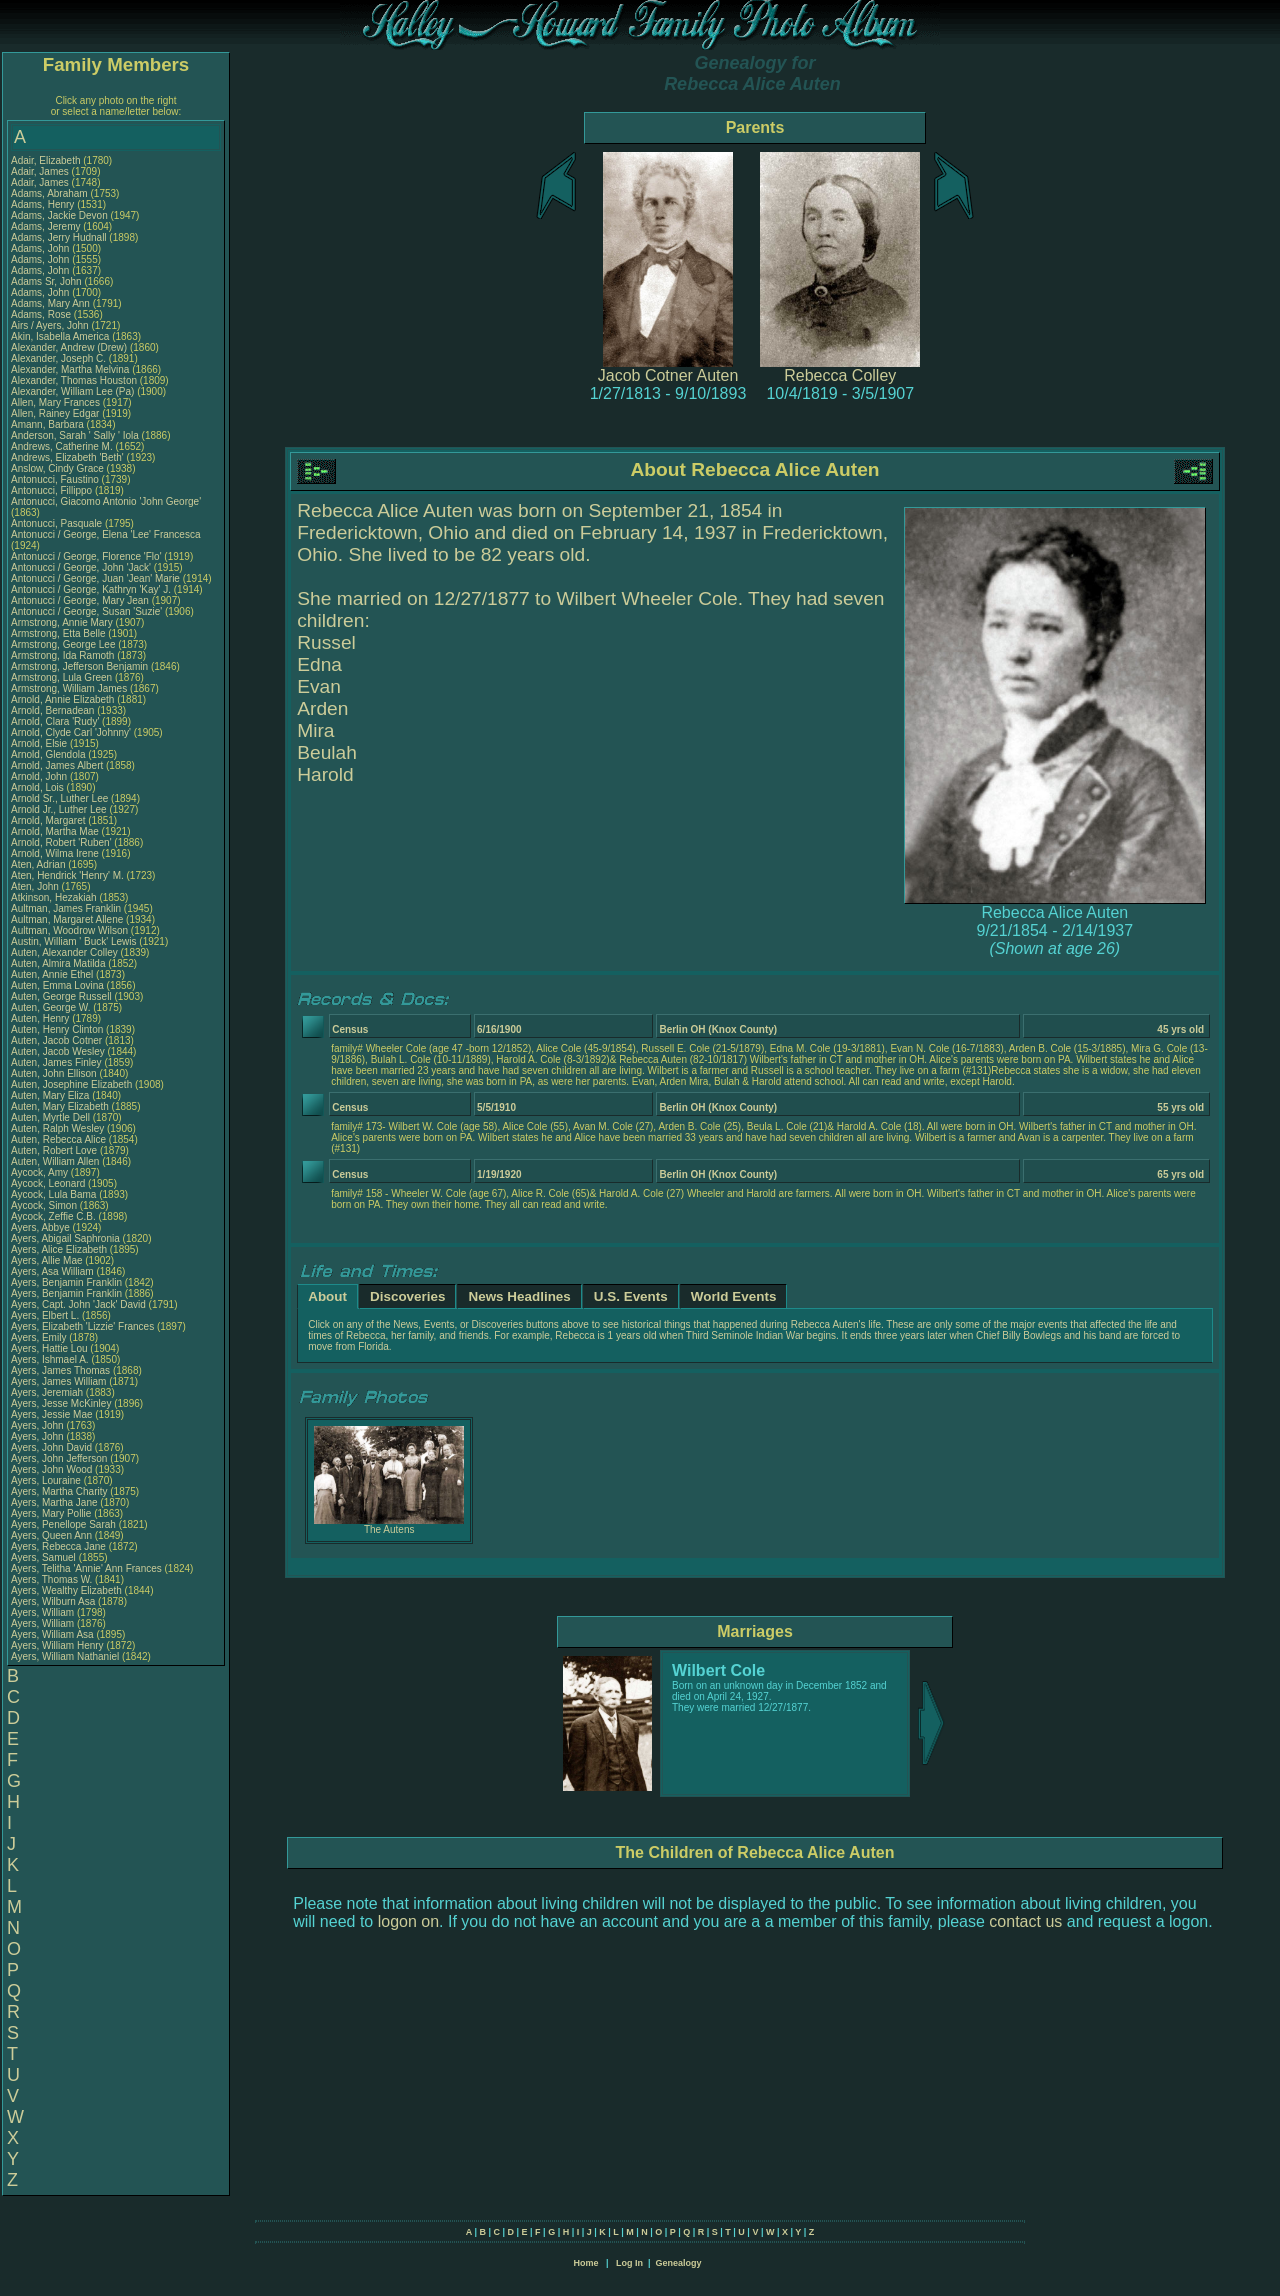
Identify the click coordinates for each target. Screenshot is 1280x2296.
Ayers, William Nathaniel (65, 1656)
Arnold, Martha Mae (56, 831)
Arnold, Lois (39, 787)
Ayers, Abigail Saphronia (65, 1238)
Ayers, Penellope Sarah (63, 1524)
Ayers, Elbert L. (45, 1315)
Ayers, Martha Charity (59, 1491)
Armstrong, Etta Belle (58, 633)
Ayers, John (38, 1425)
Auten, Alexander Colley (64, 952)
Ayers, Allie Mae (47, 1260)
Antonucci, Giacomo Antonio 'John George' (106, 501)
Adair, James (41, 171)
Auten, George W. (51, 1007)
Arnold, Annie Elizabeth (62, 699)
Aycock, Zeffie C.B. (53, 1216)
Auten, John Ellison (54, 1073)
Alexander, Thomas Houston (74, 380)
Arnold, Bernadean (54, 710)
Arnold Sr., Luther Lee (59, 798)
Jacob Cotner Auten (668, 375)
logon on (408, 1921)
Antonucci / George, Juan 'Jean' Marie (95, 578)
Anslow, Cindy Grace (57, 468)
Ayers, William (44, 1612)
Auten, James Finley (56, 1062)
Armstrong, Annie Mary (62, 622)
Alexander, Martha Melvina (70, 369)
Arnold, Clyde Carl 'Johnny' (71, 732)
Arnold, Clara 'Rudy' (56, 721)
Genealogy (679, 2263)
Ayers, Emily (40, 1337)
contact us (1025, 1921)
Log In (629, 2263)
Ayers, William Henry (57, 1645)
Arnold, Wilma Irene (55, 853)
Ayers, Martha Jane (54, 1502)
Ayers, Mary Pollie (51, 1513)
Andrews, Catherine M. (62, 446)
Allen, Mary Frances (55, 402)
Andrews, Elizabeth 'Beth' (69, 457)
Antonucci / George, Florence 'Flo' (87, 556)
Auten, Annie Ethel (52, 974)
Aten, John (36, 886)
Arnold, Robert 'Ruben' (62, 842)
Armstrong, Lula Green (61, 677)
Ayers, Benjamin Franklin (66, 1282)
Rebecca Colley (840, 375)
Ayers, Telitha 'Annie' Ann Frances (86, 1568)
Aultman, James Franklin (66, 908)
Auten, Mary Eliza (50, 1095)
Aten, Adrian (39, 864)
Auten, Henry (41, 1018)
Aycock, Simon (45, 1205)
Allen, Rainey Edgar (55, 413)
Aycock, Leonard (49, 1183)
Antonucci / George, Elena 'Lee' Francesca (105, 534)
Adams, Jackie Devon (59, 215)
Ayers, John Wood (51, 1469)
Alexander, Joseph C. (58, 358)
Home (585, 2263)
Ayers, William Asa (52, 1634)
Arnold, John (40, 776)
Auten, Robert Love (54, 1150)
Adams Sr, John (47, 281)
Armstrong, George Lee (63, 644)
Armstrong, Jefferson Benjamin (79, 666)
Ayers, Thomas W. (51, 1579)
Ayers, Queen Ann (51, 1535)
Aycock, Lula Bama (53, 1194)
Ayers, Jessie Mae (52, 1414)
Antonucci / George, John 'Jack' (82, 567)
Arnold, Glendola (49, 754)
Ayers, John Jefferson (59, 1458)
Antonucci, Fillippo (53, 490)
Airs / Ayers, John (51, 325)
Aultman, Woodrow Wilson (69, 930)
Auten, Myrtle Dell (50, 1117)
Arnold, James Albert (57, 765)
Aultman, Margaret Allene (67, 919)
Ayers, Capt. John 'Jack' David (78, 1304)
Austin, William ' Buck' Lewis (74, 941)
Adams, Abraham (50, 193)
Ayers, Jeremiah (48, 1392)
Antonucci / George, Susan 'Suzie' (88, 611)
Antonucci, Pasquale (58, 523)
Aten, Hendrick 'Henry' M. (67, 875)
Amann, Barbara (49, 424)
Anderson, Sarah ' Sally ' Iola (75, 435)
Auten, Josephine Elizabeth (71, 1084)
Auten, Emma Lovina (57, 985)
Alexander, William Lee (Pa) (72, 391)
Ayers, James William (58, 1381)
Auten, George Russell (61, 996)
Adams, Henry (44, 204)
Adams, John (41, 248)
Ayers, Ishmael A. (50, 1359)
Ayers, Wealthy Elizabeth (66, 1590)
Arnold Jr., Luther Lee (59, 809)
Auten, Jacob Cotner (56, 1040)
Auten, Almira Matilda (58, 963)
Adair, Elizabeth (47, 160)
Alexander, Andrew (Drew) (70, 347)
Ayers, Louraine (47, 1480)
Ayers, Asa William (52, 1271)
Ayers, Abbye (42, 1227)
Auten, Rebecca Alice (58, 1139)
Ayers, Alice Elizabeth (59, 1249)
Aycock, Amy (41, 1172)
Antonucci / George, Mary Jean (81, 600)
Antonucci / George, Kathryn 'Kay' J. (91, 589)
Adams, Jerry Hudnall (59, 237)
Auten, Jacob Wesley (58, 1051)
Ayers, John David (51, 1447)
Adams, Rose (42, 314)
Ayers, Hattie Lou (49, 1348)
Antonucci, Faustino (56, 479)
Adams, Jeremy (47, 226)
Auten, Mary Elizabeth (60, 1106)
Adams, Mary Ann (52, 303)
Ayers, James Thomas (60, 1370)
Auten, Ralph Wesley (57, 1128)
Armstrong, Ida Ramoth (62, 655)
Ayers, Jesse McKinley (61, 1403)
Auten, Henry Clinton (57, 1029)
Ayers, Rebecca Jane (58, 1546)
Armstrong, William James (69, 688)
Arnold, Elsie (40, 743)
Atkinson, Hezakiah (55, 897)
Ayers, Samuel (45, 1557)
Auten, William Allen (55, 1161)
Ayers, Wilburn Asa (53, 1601)
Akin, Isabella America (60, 336)
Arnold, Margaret (49, 820)
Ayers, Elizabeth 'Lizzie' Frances (82, 1326)
